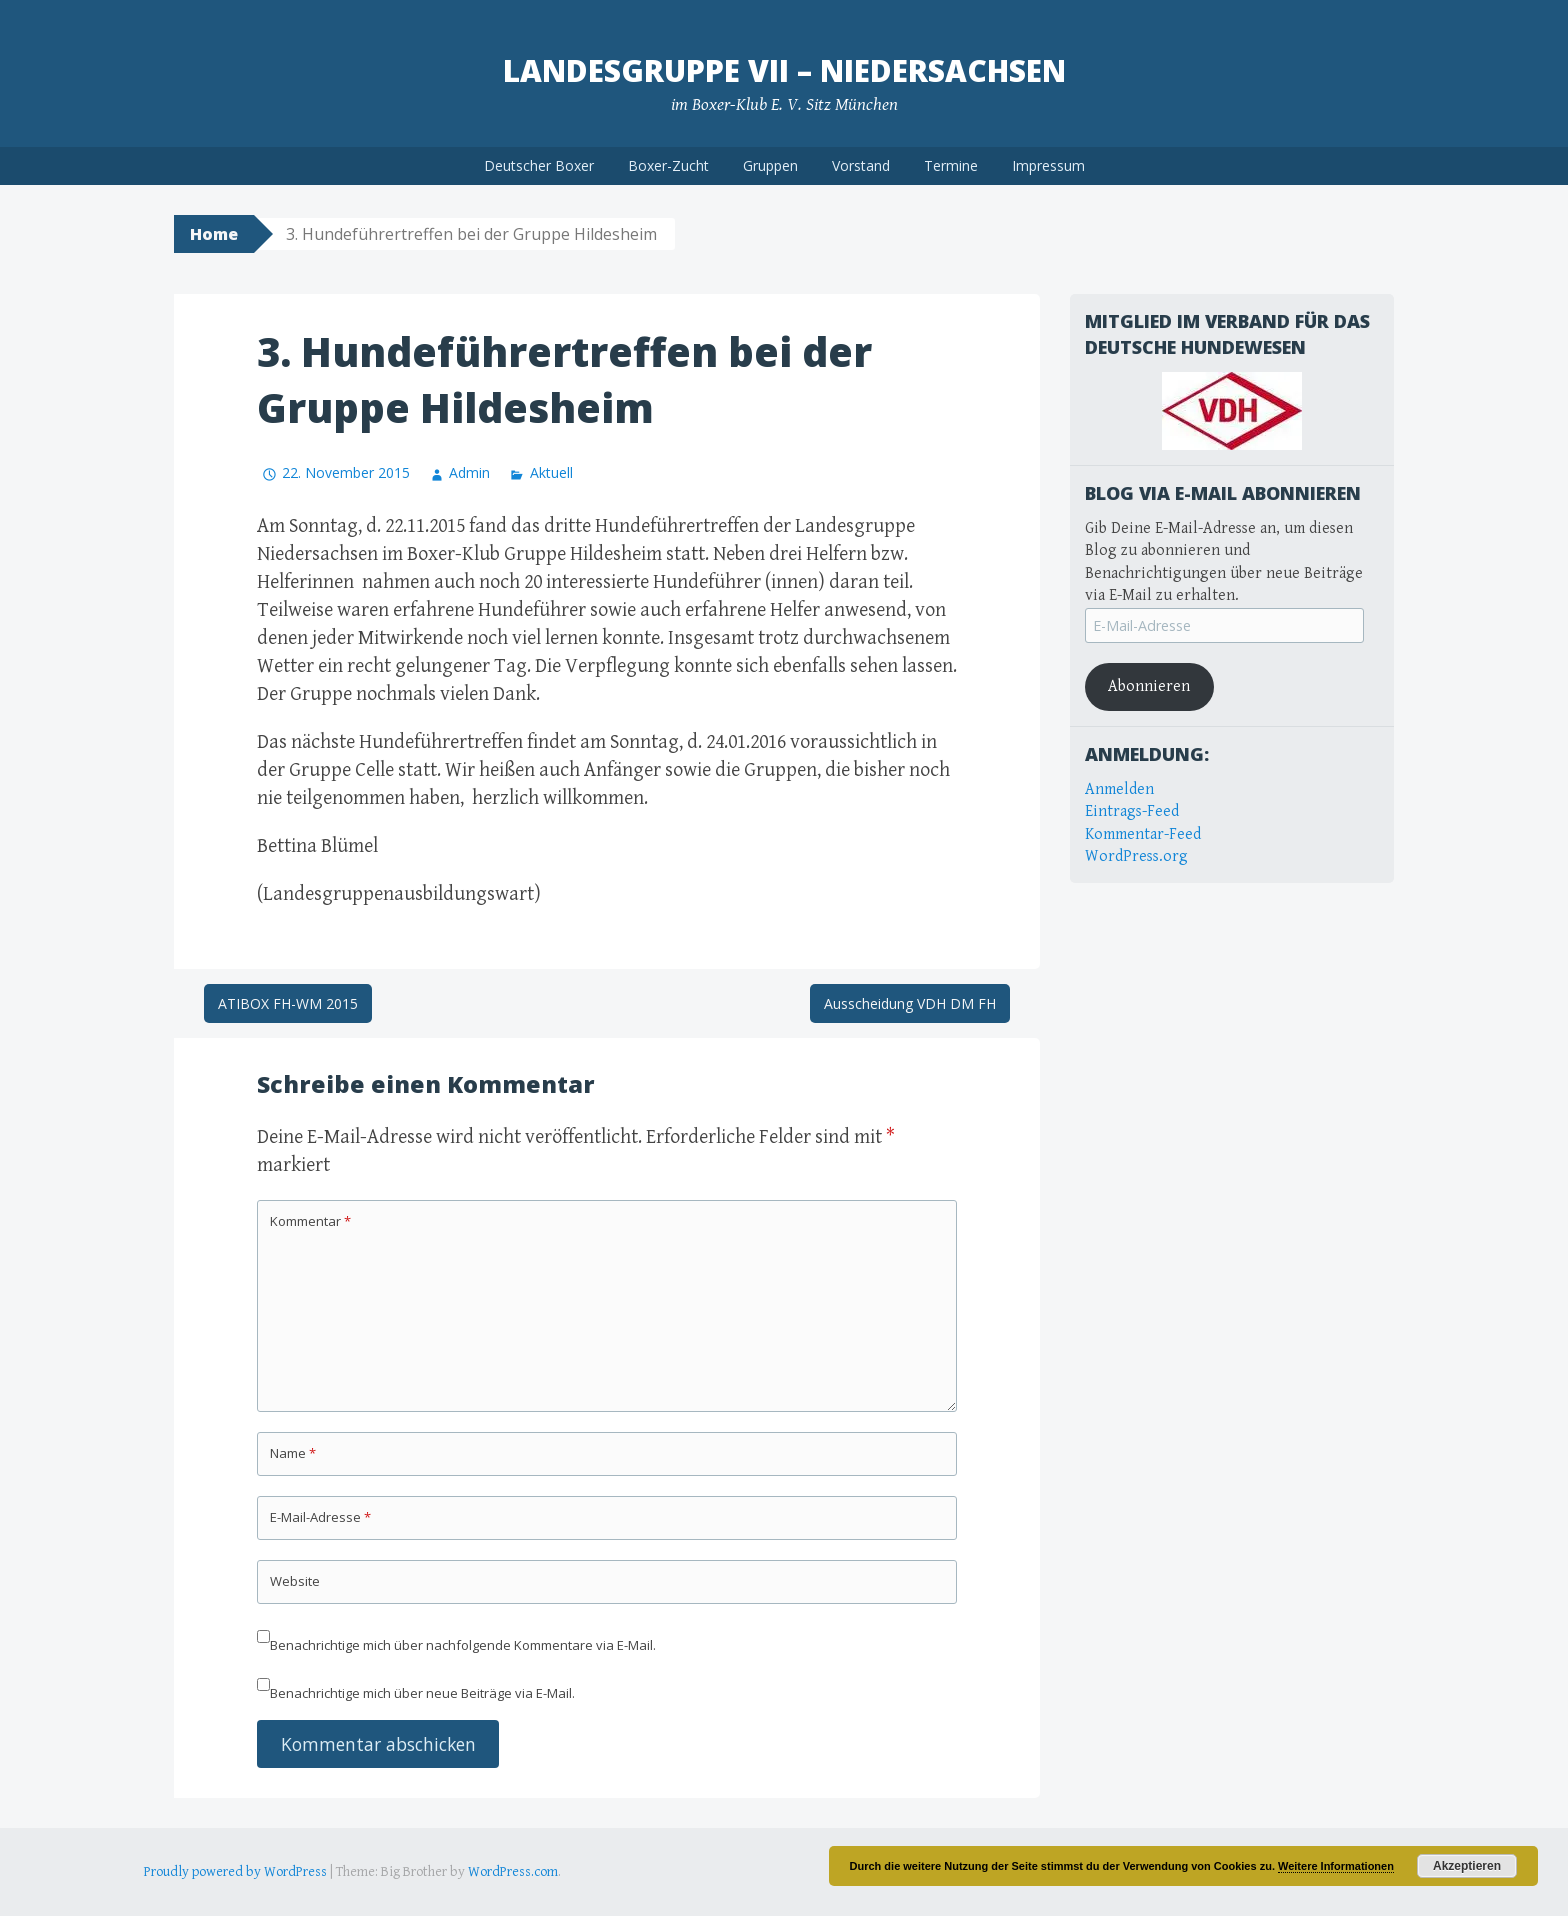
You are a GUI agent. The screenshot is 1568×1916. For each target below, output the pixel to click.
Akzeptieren (1467, 1866)
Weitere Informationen (1336, 1866)
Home (214, 234)
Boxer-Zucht (668, 165)
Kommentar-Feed (1143, 834)
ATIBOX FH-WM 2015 (288, 1003)
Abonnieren (1149, 686)
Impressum (1048, 165)
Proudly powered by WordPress (235, 1872)
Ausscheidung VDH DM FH (910, 1003)
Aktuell (551, 472)
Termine (951, 165)
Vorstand (861, 165)
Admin (469, 472)
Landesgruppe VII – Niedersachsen (784, 70)
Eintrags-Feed (1132, 811)
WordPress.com (513, 1872)
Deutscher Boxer (539, 165)
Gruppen (770, 165)
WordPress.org (1136, 856)
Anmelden (1119, 789)
